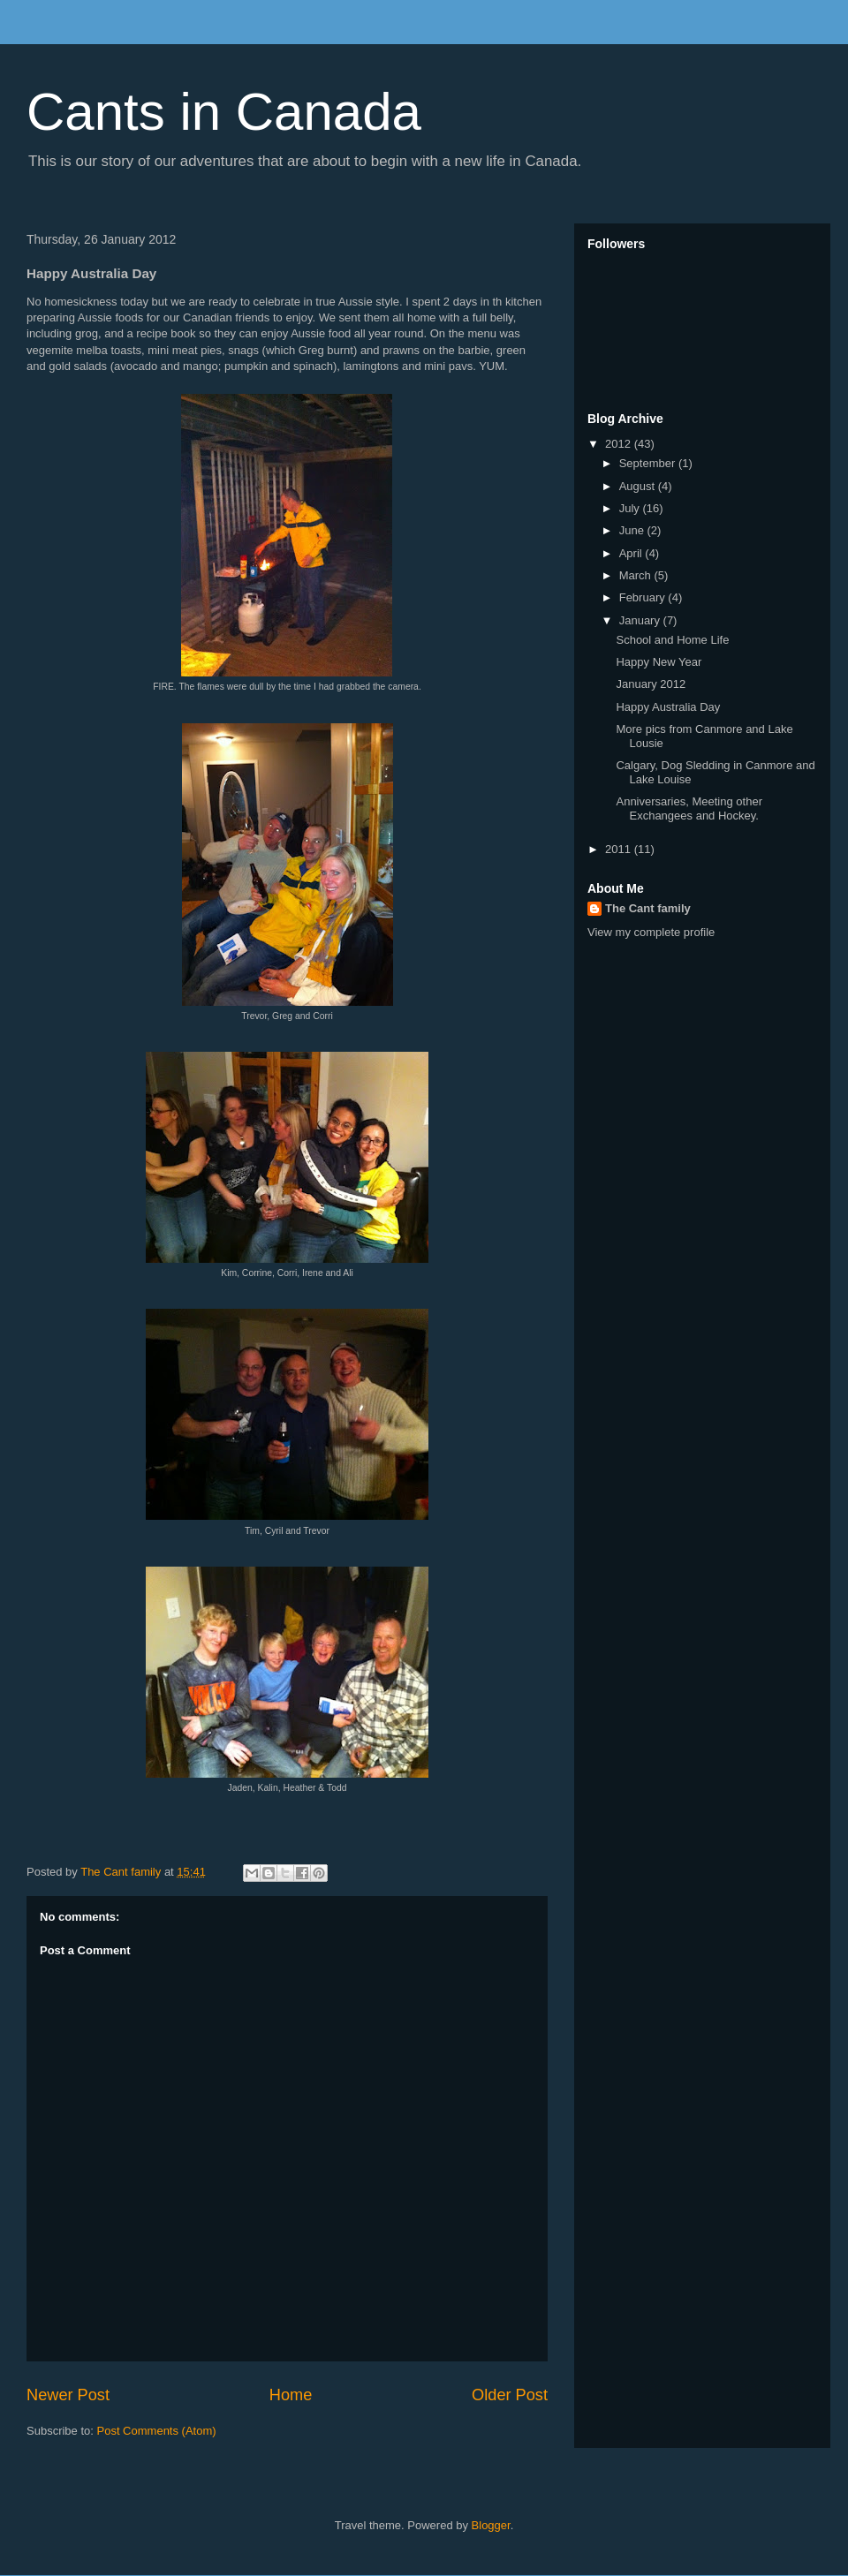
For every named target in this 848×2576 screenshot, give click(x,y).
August (638, 486)
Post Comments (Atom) (156, 2430)
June (633, 530)
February (644, 597)
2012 (619, 443)
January (641, 620)
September (648, 463)
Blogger (491, 2525)
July (631, 508)
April (632, 553)
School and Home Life (672, 639)
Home (291, 2395)
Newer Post (68, 2395)
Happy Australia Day (668, 707)
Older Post (510, 2395)
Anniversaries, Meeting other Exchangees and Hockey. (688, 808)
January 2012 (650, 684)
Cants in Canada (223, 111)
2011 (619, 849)
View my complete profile (651, 932)
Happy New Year (658, 662)
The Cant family (648, 908)
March (637, 575)
